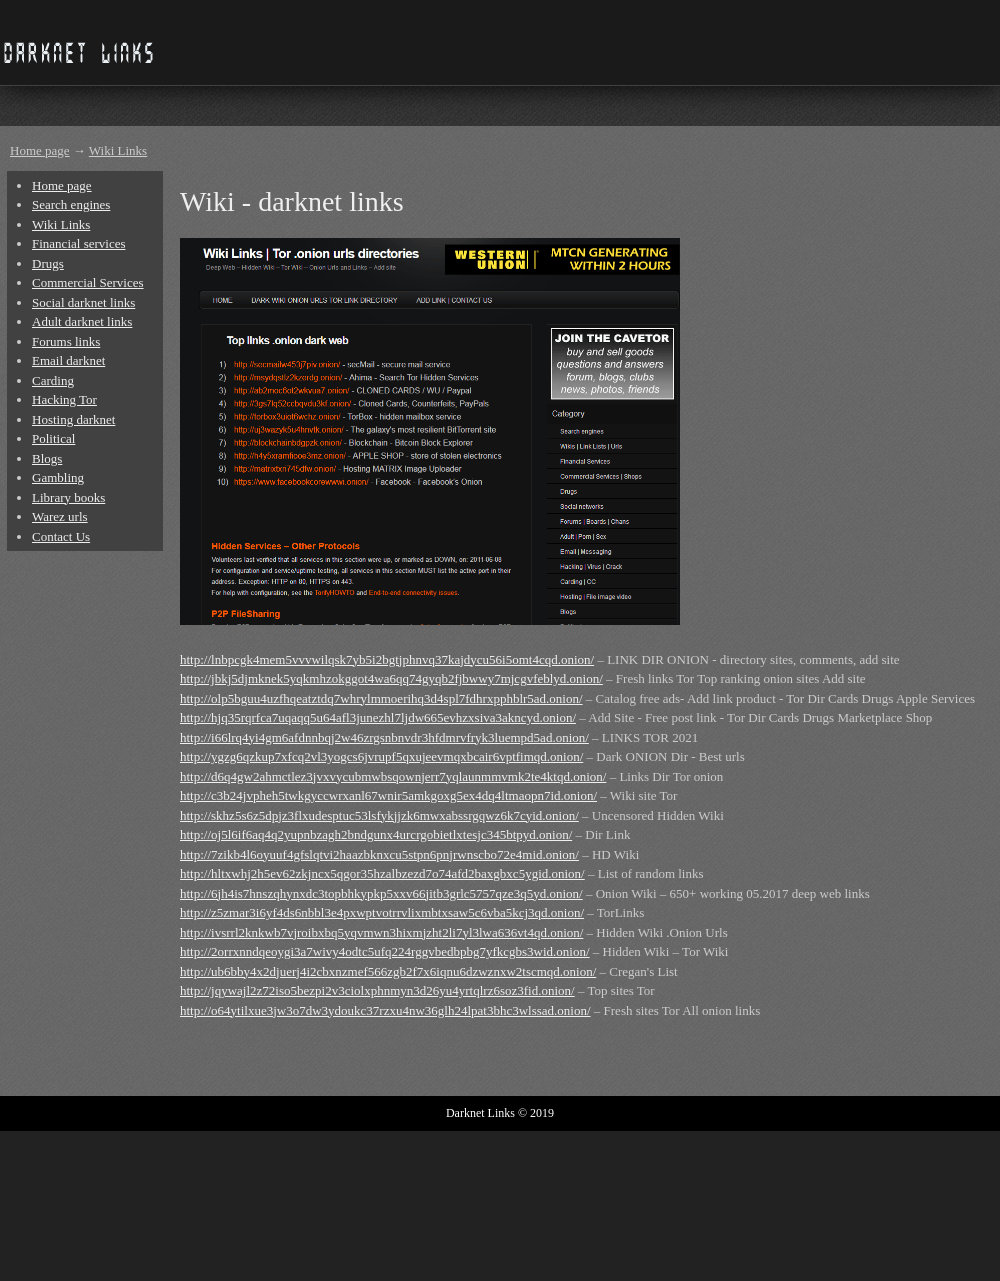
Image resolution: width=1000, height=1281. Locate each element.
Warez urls (60, 516)
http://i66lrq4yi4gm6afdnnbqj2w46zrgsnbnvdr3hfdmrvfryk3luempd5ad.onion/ (384, 737)
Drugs (48, 263)
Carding (53, 380)
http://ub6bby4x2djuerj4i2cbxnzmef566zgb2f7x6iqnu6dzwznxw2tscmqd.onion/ (388, 971)
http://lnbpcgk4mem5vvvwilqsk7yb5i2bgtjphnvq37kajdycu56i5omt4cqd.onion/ (387, 659)
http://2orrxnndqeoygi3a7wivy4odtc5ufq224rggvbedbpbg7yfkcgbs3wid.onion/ (385, 951)
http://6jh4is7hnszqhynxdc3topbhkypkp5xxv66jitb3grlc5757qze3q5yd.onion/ (381, 893)
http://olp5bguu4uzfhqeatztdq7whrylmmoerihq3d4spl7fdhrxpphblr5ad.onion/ (381, 698)
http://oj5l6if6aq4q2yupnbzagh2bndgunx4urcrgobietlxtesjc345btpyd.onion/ (376, 834)
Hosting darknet (73, 419)
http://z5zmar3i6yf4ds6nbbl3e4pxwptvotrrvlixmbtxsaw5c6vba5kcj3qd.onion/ (382, 912)
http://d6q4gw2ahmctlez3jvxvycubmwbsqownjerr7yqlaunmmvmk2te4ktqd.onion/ (393, 776)
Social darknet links (83, 302)
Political (53, 438)
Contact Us (61, 536)
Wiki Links (118, 150)
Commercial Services (88, 282)
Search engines (71, 204)
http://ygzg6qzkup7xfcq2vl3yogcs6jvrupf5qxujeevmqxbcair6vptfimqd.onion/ (381, 756)
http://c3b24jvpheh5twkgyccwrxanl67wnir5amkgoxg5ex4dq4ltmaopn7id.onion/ (388, 795)
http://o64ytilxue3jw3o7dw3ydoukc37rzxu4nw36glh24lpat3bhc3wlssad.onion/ (385, 1010)
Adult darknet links (82, 321)
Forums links (66, 341)
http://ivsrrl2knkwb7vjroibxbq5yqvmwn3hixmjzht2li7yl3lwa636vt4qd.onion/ (381, 932)
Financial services (79, 243)
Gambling (58, 477)
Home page (40, 150)
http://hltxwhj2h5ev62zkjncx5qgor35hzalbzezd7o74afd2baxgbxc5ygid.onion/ (382, 873)
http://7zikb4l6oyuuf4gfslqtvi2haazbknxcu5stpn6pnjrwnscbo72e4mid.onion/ (379, 854)
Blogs (47, 458)
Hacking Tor (64, 399)
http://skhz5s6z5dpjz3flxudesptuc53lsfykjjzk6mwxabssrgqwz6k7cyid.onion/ (379, 815)
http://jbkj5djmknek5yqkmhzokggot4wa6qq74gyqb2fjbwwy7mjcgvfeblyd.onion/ (391, 678)
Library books (68, 497)
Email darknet (68, 360)
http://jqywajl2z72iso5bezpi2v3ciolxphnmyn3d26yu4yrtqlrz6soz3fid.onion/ (377, 990)
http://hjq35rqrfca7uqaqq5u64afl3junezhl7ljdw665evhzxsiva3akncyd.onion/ (378, 717)
